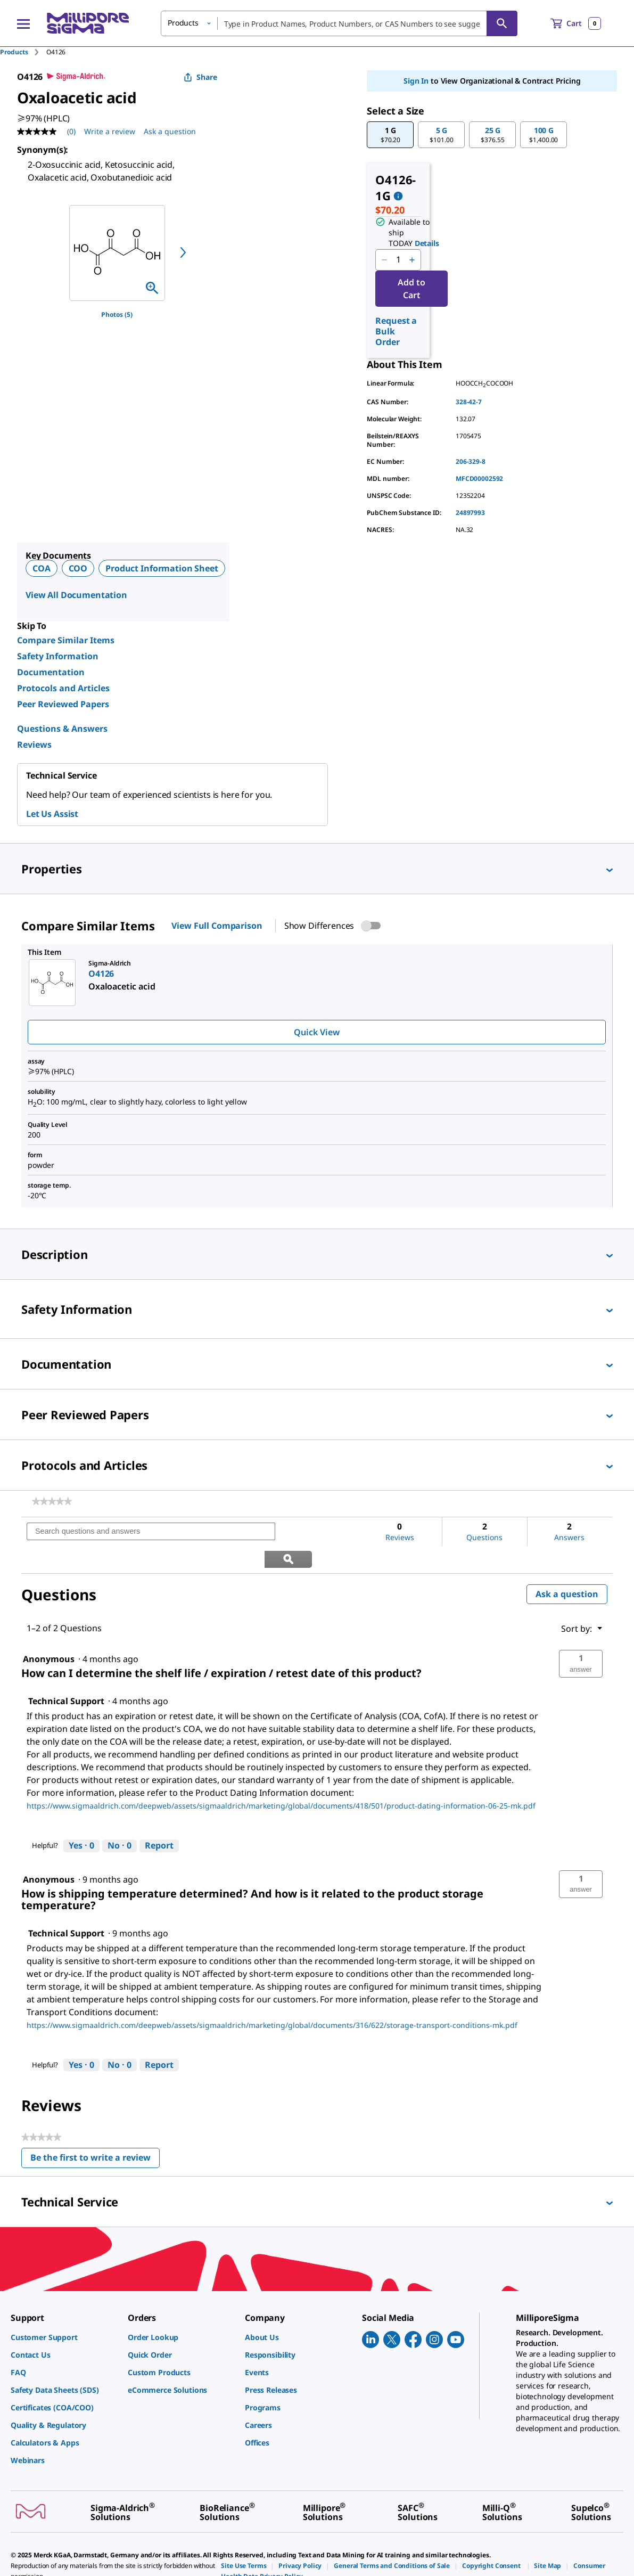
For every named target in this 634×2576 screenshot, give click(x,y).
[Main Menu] (23, 23)
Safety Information (57, 656)
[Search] (502, 23)
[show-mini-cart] (575, 23)
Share (200, 77)
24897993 (470, 512)
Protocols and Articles (63, 688)
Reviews (34, 744)
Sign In (416, 81)
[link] (52, 1501)
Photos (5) (117, 314)
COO (78, 568)
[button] (390, 134)
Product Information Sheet (161, 568)
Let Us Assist (52, 813)
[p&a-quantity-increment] (412, 259)
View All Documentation (76, 595)
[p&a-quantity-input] (398, 260)
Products (14, 51)
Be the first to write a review (95, 2132)
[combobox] (339, 23)
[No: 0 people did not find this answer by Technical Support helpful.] (119, 1818)
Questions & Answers (62, 728)
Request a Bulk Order (396, 331)
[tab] (23, 51)
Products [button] (183, 23)
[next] (183, 252)
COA (41, 568)
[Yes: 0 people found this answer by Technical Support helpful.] (81, 1818)
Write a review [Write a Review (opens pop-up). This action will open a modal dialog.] (109, 131)
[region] (117, 253)
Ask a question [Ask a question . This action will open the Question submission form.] (170, 131)
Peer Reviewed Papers (63, 704)
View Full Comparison (216, 925)
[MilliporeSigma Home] (88, 23)
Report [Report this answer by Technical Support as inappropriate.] (159, 1818)
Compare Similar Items (65, 640)
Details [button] (427, 243)
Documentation (51, 672)
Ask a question (567, 1567)
